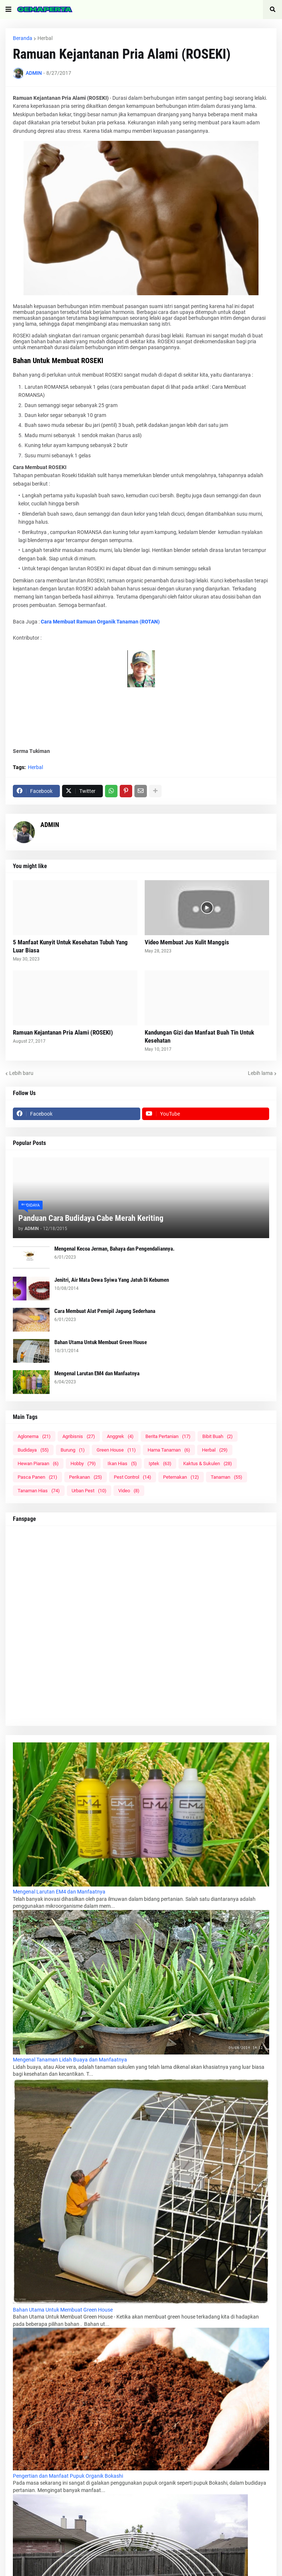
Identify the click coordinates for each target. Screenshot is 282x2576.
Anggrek (120, 1436)
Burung (73, 1450)
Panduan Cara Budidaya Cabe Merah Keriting (90, 1218)
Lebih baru (21, 1073)
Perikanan (85, 1477)
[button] (8, 9)
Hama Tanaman (169, 1450)
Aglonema (34, 1436)
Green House (116, 1450)
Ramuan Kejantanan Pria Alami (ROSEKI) (63, 1032)
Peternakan (181, 1477)
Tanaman (226, 1477)
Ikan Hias (122, 1463)
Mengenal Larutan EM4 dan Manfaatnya (97, 1373)
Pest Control (132, 1477)
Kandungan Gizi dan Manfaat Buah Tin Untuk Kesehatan (199, 1036)
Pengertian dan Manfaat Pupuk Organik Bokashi (68, 2476)
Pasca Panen (37, 1477)
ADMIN (49, 824)
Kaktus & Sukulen (207, 1463)
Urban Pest (89, 1490)
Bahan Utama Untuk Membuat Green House (100, 1342)
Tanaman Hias (39, 1490)
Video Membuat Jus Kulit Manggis (187, 942)
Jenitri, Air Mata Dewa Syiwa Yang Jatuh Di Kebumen (111, 1280)
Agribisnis (78, 1436)
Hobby (83, 1463)
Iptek (160, 1463)
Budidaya (33, 1450)
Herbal (45, 38)
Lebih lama (260, 1073)
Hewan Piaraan (38, 1463)
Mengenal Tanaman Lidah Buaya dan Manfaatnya (70, 2060)
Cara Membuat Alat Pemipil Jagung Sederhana (104, 1311)
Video (129, 1490)
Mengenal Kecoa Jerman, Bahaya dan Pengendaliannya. (114, 1248)
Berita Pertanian (168, 1436)
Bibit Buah (217, 1436)
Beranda (22, 38)
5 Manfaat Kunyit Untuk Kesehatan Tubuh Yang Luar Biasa (70, 946)
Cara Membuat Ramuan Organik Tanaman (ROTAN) (100, 622)
